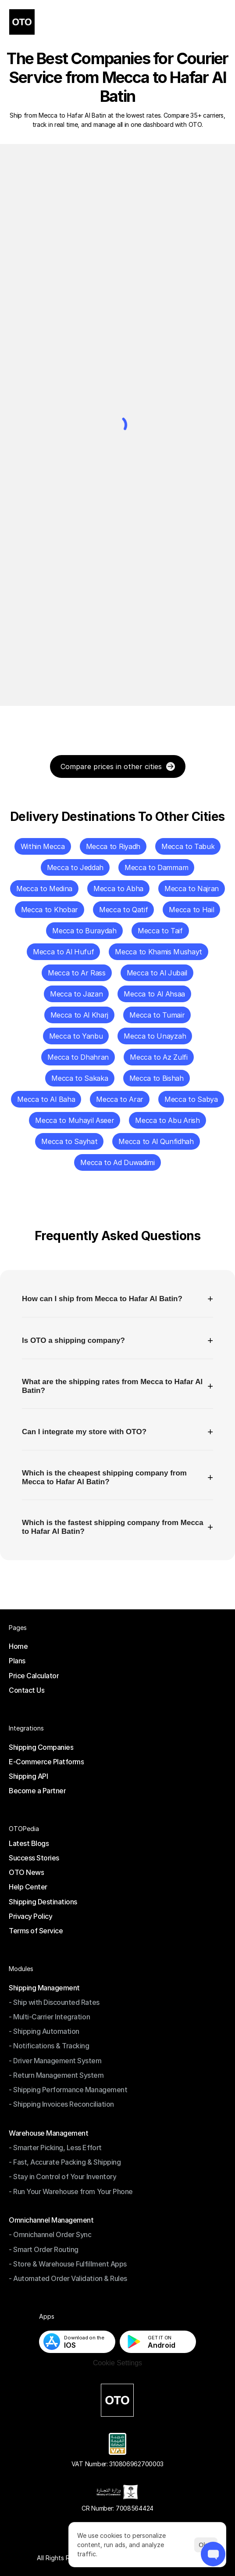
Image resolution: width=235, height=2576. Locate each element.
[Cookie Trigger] (117, 2363)
